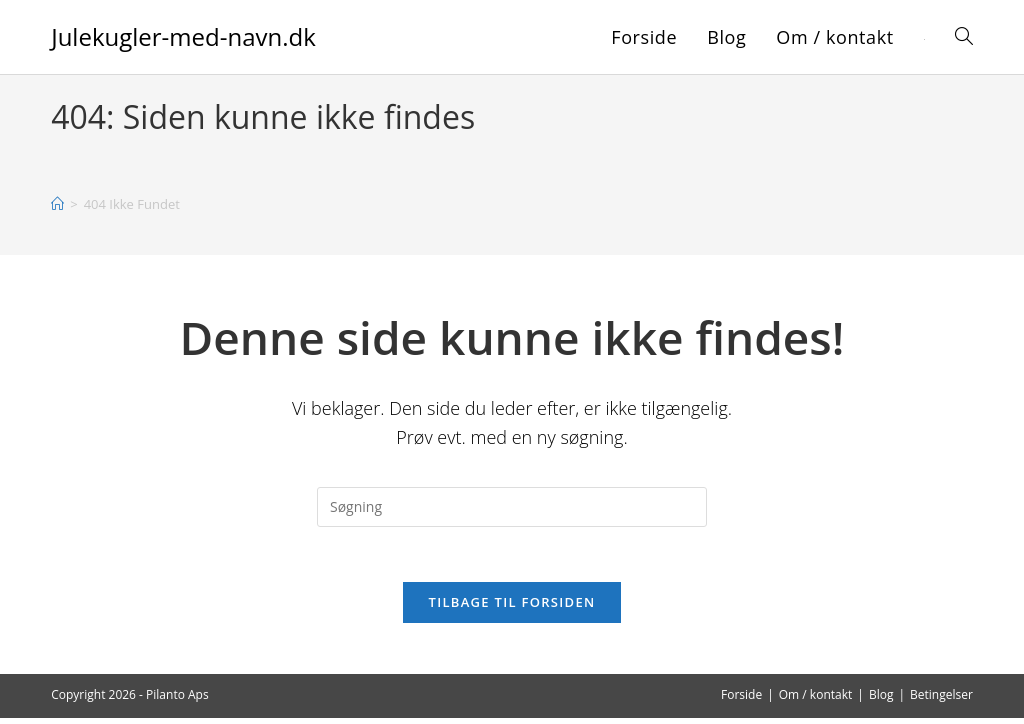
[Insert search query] (512, 507)
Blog (881, 700)
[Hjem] (57, 204)
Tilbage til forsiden (512, 608)
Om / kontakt (816, 700)
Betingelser (941, 700)
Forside (741, 700)
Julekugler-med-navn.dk (183, 36)
